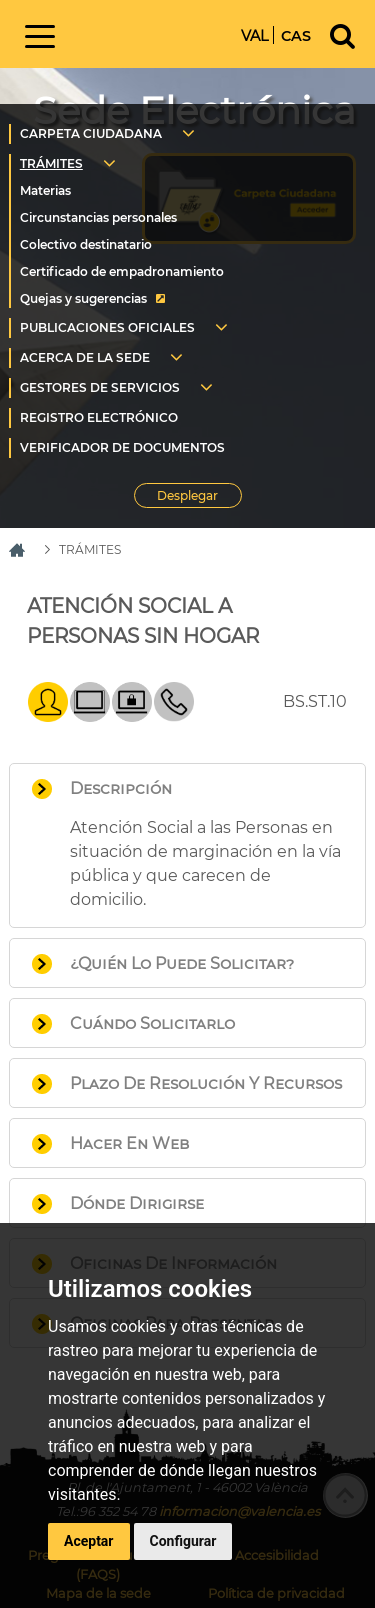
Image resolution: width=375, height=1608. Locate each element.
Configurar (183, 1541)
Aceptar (89, 1541)
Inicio (154, 32)
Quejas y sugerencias (83, 298)
